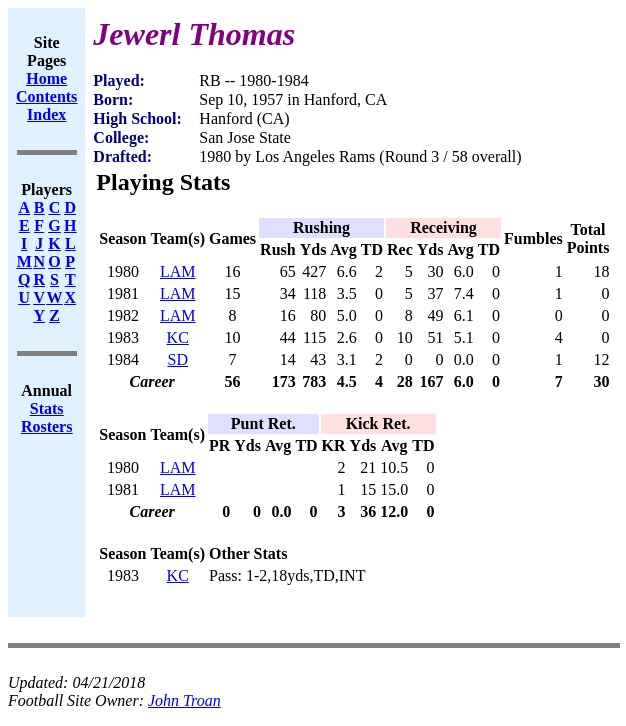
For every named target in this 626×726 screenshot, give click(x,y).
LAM (178, 271)
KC (178, 337)
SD (178, 359)
